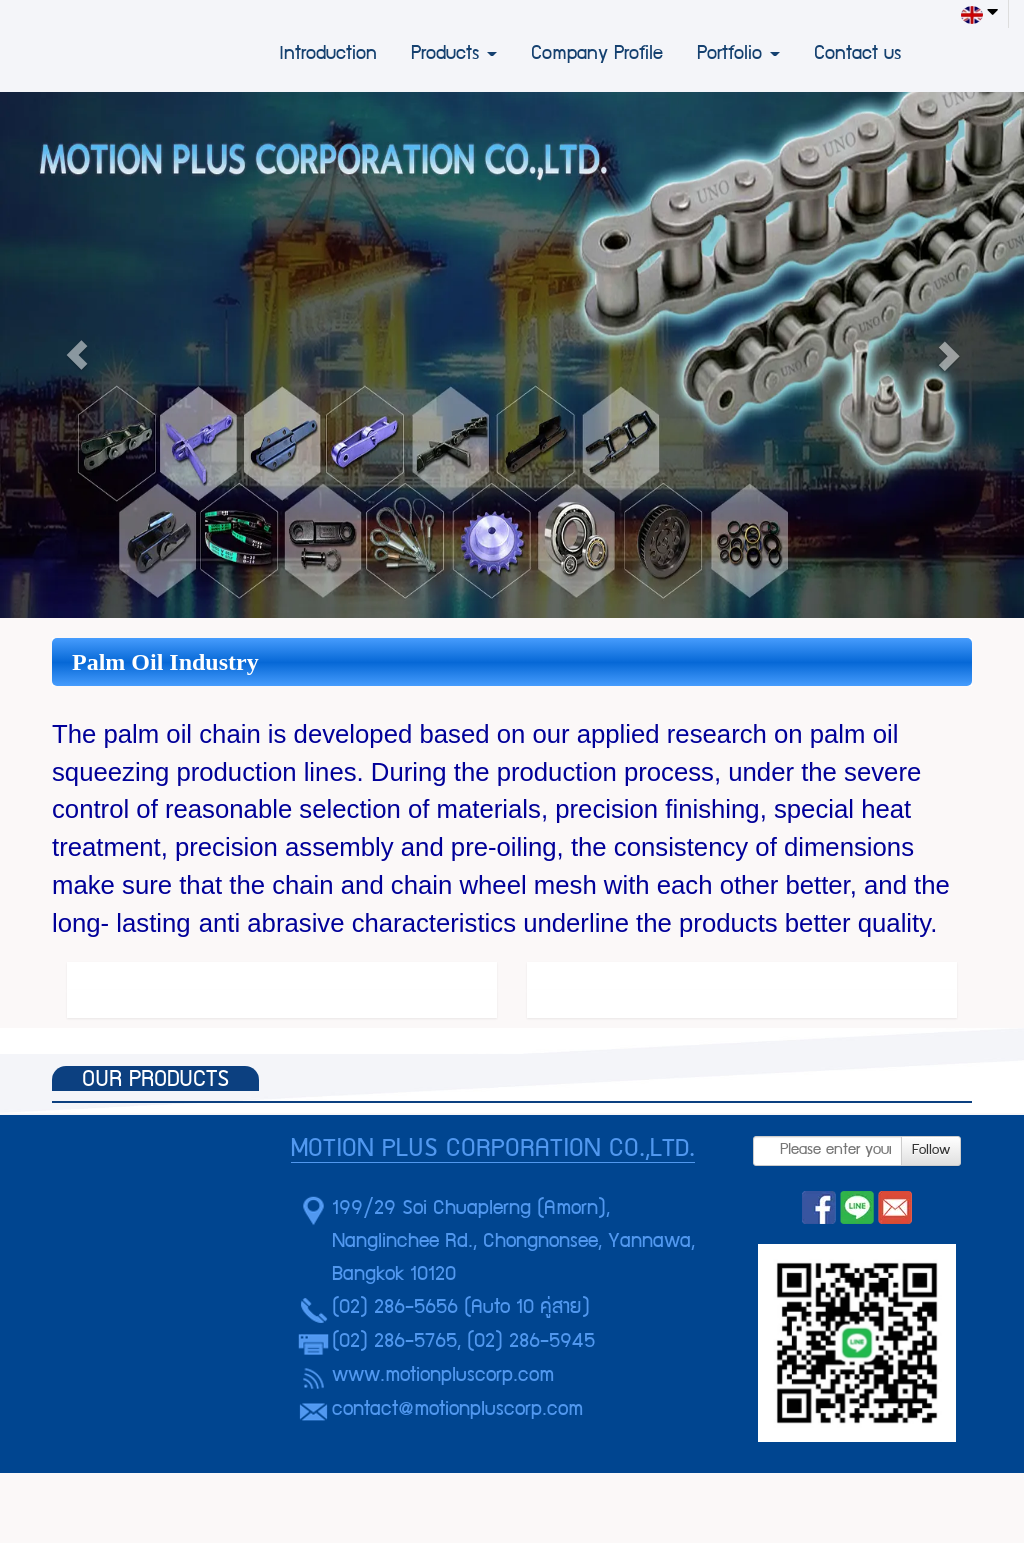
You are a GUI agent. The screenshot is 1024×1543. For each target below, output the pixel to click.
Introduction (328, 55)
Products (454, 55)
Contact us (857, 55)
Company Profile (597, 55)
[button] (77, 355)
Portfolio (738, 55)
